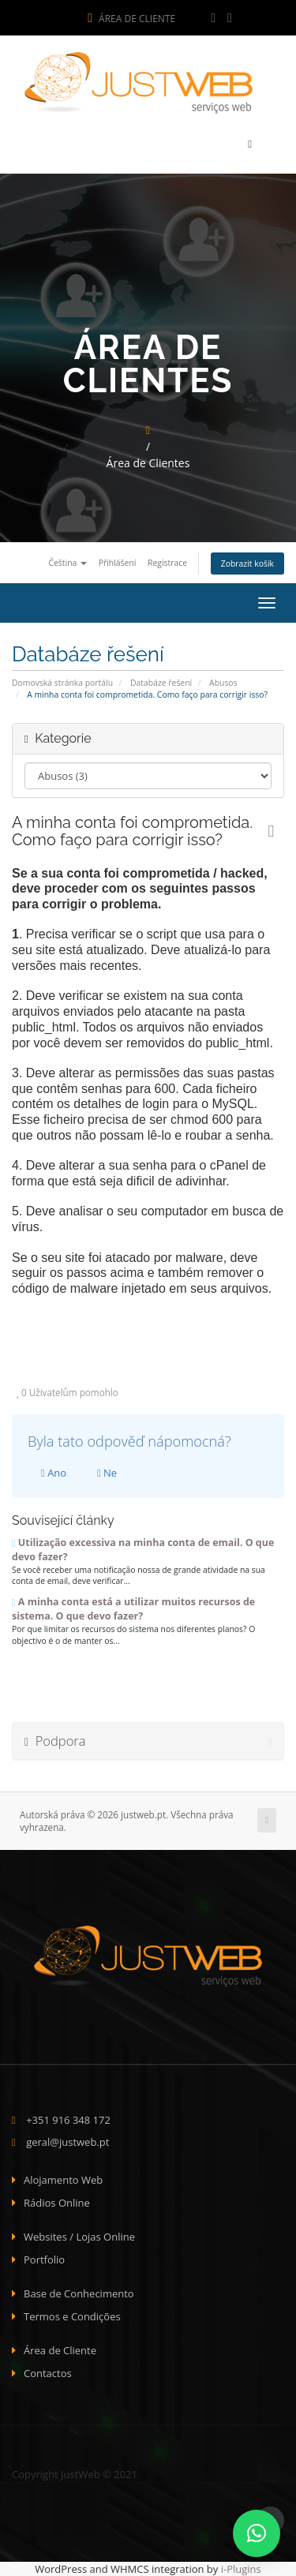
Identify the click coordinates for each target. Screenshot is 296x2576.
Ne (107, 1473)
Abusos (223, 682)
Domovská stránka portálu (62, 682)
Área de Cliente (131, 18)
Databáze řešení (161, 682)
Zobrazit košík (247, 563)
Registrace (167, 562)
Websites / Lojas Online (79, 2237)
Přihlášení (118, 562)
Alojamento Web (63, 2180)
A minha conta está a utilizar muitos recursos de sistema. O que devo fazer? (133, 1609)
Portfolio (44, 2259)
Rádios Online (57, 2203)
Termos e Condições (72, 2316)
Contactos (48, 2373)
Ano (53, 1473)
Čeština (67, 562)
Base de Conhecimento (79, 2293)
